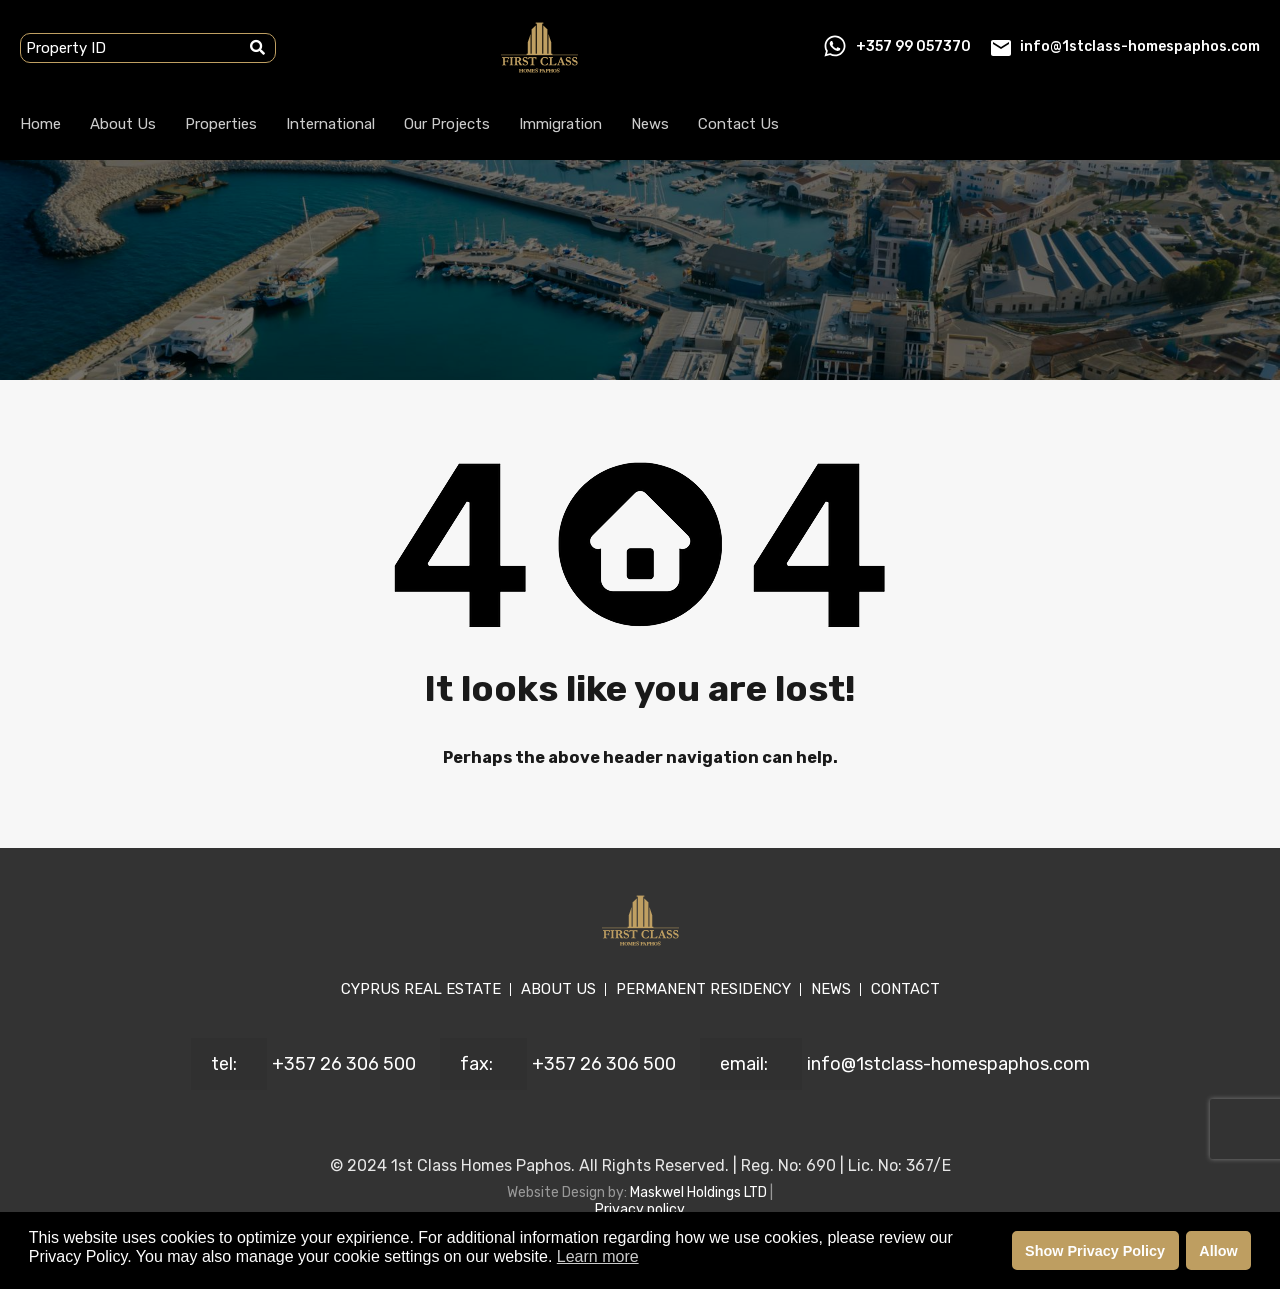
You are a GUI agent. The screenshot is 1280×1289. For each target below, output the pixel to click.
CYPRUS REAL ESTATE (421, 989)
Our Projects (447, 124)
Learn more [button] (598, 1256)
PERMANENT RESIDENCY (703, 989)
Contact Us (738, 124)
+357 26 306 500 (344, 1064)
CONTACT (905, 989)
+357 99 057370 (913, 46)
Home (40, 124)
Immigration (560, 124)
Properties (221, 124)
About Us (123, 124)
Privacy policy (640, 1209)
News (650, 124)
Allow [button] (1218, 1251)
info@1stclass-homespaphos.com (1140, 46)
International (330, 124)
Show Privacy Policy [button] (1095, 1251)
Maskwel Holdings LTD (700, 1192)
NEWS (831, 989)
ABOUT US (558, 989)
